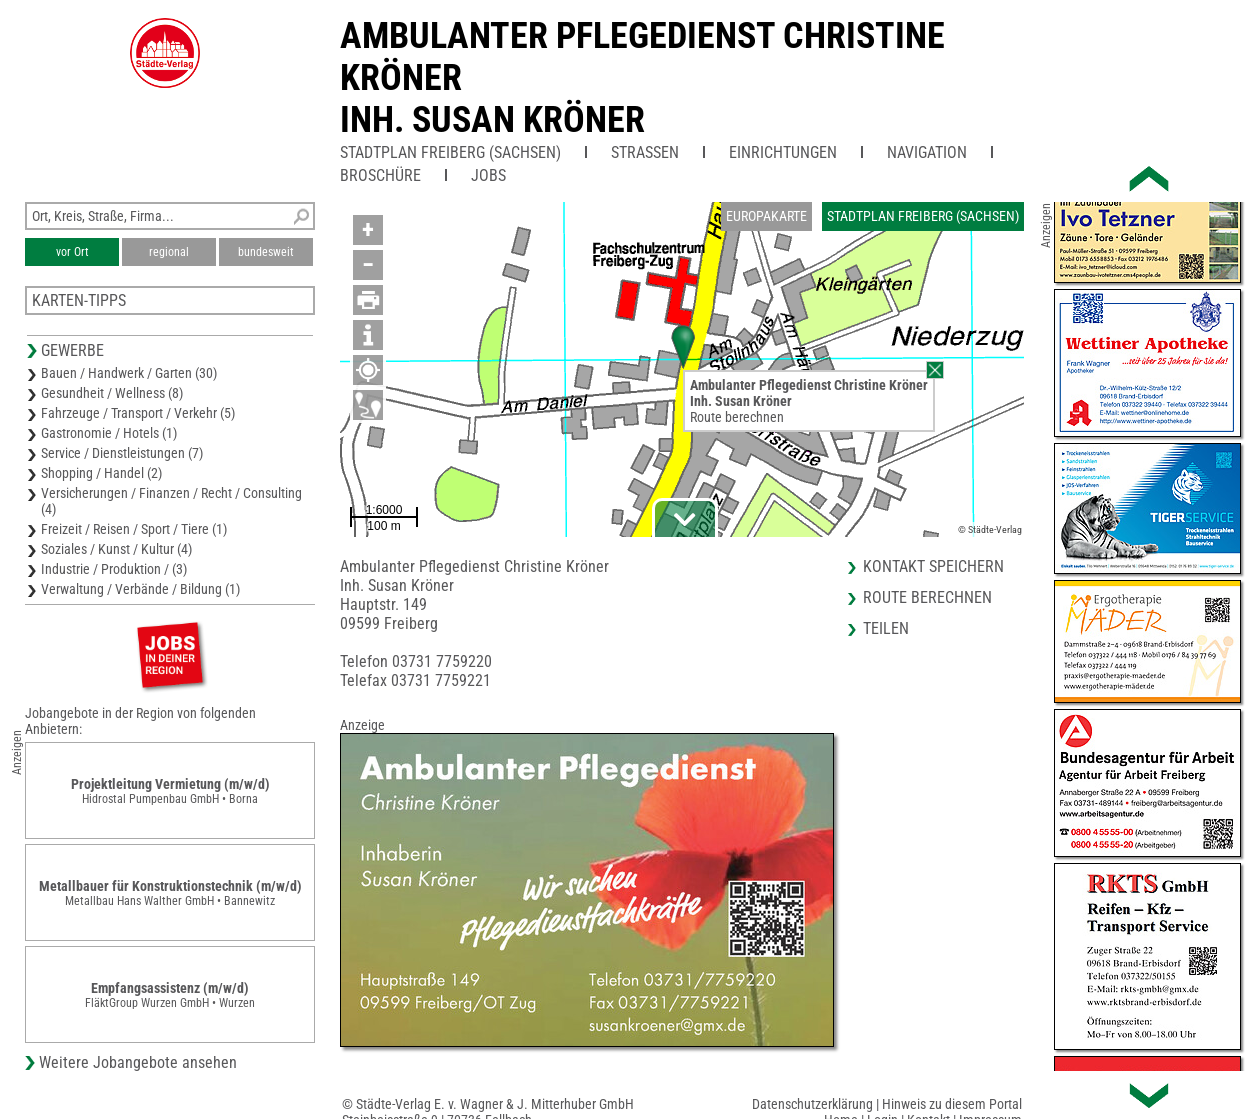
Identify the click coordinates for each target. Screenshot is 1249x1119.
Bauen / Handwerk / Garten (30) (129, 373)
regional (169, 252)
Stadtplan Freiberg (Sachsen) (450, 152)
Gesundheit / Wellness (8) (112, 393)
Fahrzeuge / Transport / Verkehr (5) (138, 413)
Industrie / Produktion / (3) (114, 569)
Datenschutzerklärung (812, 1104)
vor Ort (72, 252)
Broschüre (380, 175)
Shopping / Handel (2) (101, 473)
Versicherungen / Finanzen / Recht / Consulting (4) (171, 501)
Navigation (927, 152)
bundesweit (266, 252)
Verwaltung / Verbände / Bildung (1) (140, 589)
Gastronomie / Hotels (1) (109, 433)
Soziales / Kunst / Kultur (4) (116, 549)
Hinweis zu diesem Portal (952, 1104)
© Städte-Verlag (990, 529)
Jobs (488, 175)
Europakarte (766, 216)
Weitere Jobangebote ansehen (138, 1062)
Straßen (645, 152)
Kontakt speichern (933, 566)
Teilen (886, 628)
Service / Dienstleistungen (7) (122, 453)
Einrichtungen (783, 152)
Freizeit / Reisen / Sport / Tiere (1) (134, 529)
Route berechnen (737, 417)
